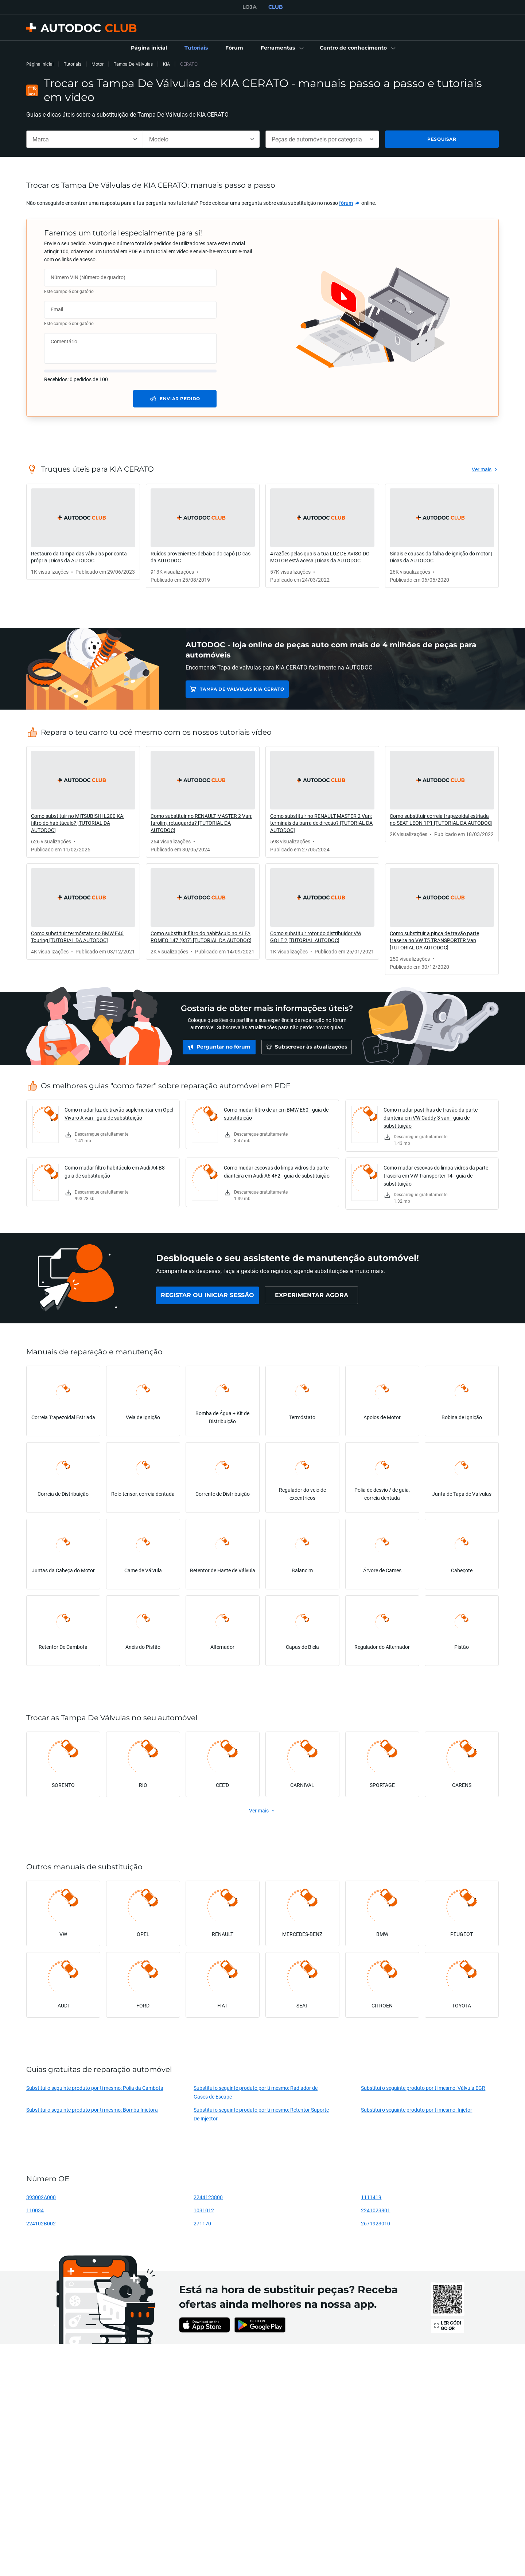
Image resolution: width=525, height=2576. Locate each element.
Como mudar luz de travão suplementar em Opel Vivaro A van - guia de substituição (119, 1113)
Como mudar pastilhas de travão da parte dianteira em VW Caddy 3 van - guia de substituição (431, 1117)
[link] (149, 48)
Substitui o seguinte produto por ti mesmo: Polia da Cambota (94, 2087)
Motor (98, 64)
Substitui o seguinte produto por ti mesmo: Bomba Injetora (92, 2109)
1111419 (371, 2197)
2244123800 (208, 2197)
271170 (202, 2223)
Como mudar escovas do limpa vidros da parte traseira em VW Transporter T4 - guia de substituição (436, 1175)
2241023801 (375, 2210)
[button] (281, 48)
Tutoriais (72, 64)
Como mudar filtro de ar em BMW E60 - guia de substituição (276, 1113)
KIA (166, 64)
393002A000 (41, 2197)
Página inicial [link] (40, 64)
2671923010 (375, 2223)
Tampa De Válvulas (133, 64)
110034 (35, 2210)
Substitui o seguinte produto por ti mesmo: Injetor (416, 2109)
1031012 (204, 2210)
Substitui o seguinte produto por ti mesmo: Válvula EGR (423, 2087)
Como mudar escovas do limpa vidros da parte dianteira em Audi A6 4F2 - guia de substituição (277, 1171)
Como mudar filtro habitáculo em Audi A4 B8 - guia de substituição (116, 1171)
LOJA (249, 7)
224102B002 (41, 2223)
